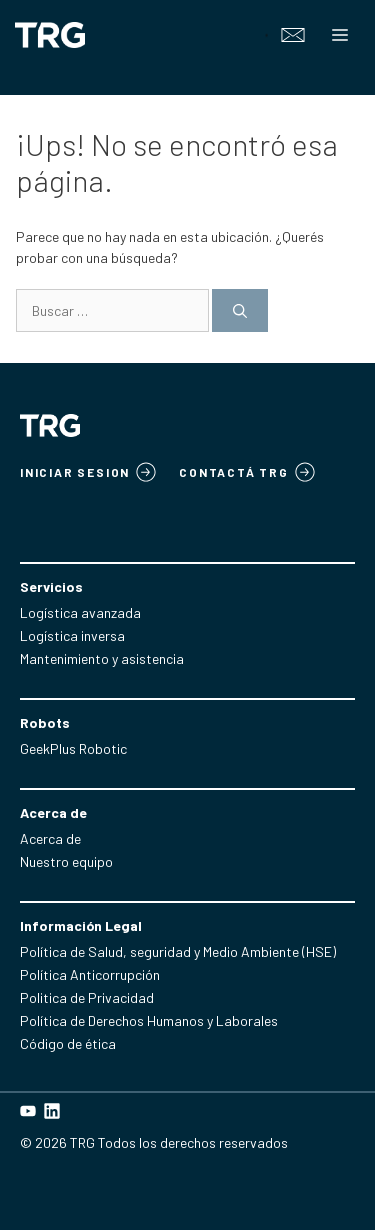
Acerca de (50, 838)
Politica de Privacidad (87, 997)
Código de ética (68, 1043)
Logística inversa (72, 635)
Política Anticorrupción (90, 974)
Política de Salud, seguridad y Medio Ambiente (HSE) (178, 951)
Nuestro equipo (66, 861)
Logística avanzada (80, 612)
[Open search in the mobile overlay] (255, 35)
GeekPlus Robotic (73, 748)
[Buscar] (240, 310)
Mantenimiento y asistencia (102, 658)
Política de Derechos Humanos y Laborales (149, 1020)
